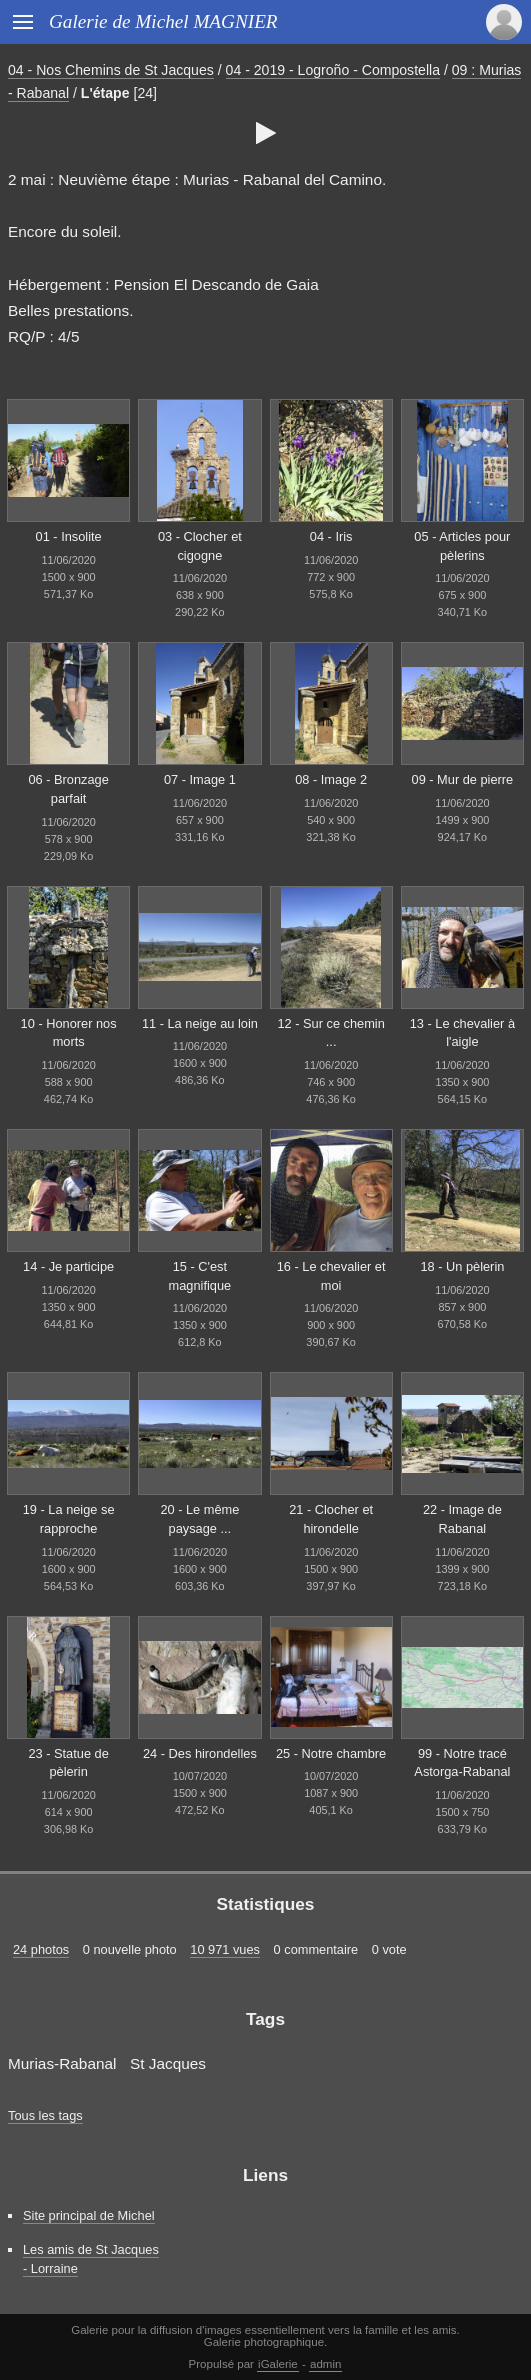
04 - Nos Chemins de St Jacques (111, 70)
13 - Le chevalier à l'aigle (462, 1033)
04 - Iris (331, 536)
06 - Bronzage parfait (68, 789)
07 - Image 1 (200, 779)
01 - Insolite (69, 536)
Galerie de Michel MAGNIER (163, 21)
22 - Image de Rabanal (462, 1519)
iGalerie (278, 2364)
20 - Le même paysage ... (199, 1519)
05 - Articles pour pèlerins (462, 546)
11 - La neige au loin (200, 1023)
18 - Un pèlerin (462, 1266)
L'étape (105, 93)
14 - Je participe (68, 1266)
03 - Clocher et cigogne (200, 546)
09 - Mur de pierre (463, 779)
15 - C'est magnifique (200, 1276)
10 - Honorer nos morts (69, 1033)
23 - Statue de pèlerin (68, 1763)
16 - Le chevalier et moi (331, 1276)
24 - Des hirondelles (200, 1753)
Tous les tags (45, 2115)
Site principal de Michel (89, 2215)
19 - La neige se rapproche (69, 1519)
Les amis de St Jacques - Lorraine (91, 2259)
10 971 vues (225, 1949)
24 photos (41, 1949)
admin (325, 2364)
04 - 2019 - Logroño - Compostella (333, 70)
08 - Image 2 (331, 779)
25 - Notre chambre (331, 1753)
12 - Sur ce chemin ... (330, 1033)
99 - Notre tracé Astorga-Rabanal (462, 1763)
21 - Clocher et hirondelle (331, 1519)
